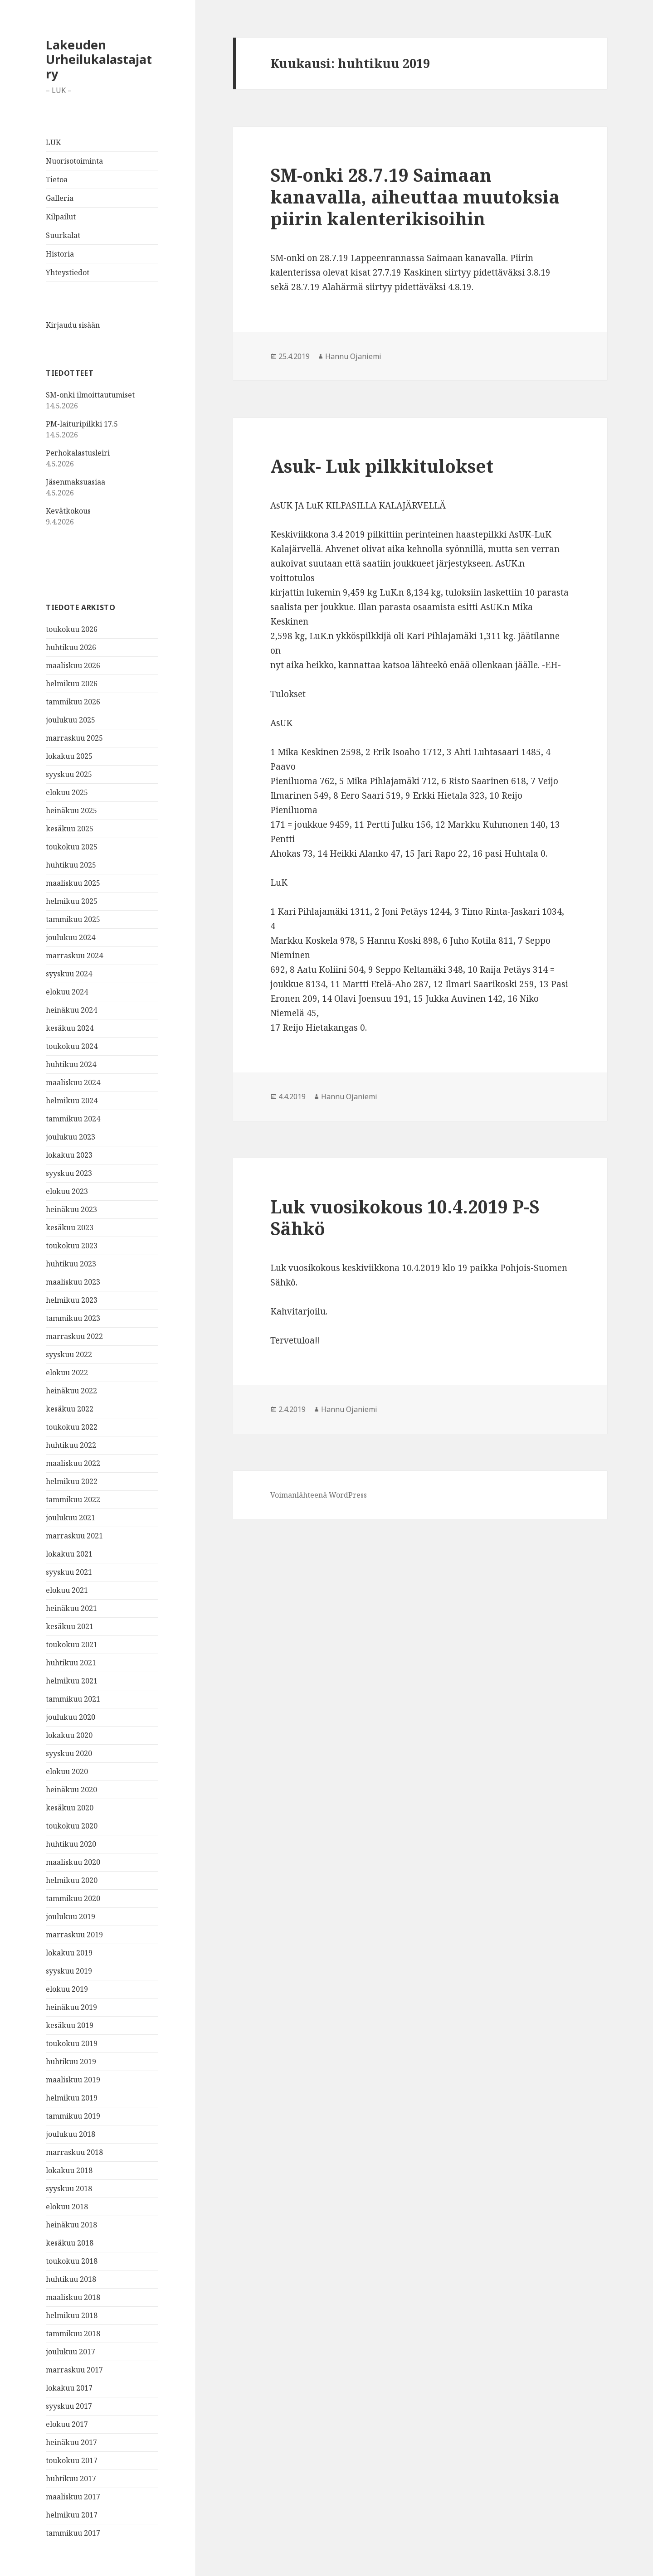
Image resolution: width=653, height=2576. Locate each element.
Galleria (59, 198)
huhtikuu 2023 (71, 1264)
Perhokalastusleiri (78, 453)
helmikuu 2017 (71, 2515)
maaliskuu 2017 (73, 2497)
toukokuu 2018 (71, 2261)
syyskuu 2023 (69, 1173)
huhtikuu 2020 (71, 1844)
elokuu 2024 (67, 992)
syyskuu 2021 (69, 1572)
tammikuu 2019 (73, 2116)
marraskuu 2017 (74, 2370)
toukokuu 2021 (71, 1644)
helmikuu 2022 (71, 1481)
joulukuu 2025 (70, 720)
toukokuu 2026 (71, 629)
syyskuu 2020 (69, 1753)
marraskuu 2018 (74, 2152)
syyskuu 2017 (69, 2406)
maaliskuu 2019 (73, 2080)
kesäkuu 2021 (69, 1626)
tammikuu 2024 (73, 1119)
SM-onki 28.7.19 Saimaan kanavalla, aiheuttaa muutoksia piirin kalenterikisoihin (415, 196)
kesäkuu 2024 (69, 1028)
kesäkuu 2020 (69, 1808)
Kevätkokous (68, 511)
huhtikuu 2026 (71, 647)
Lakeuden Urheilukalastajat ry (99, 59)
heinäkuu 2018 (71, 2225)
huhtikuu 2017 (71, 2479)
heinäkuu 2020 (71, 1790)
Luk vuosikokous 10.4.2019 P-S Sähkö (404, 1217)
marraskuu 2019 (74, 1935)
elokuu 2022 (67, 1373)
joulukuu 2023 (70, 1137)
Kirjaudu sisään (73, 325)
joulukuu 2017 (70, 2352)
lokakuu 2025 (69, 756)
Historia (60, 254)
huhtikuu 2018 (71, 2279)
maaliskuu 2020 (73, 1862)
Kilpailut (61, 217)
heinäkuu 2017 (71, 2442)
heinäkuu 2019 (71, 2007)
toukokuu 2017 (71, 2460)
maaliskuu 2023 (73, 1282)
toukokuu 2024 (71, 1046)
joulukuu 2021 (70, 1518)
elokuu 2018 (67, 2207)
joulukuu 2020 (70, 1717)
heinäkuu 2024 (71, 1010)
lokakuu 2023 (69, 1155)
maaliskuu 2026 (73, 665)
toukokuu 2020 (71, 1826)
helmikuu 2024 (71, 1101)
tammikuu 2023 (73, 1318)
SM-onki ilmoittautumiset (90, 395)
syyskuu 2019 (69, 1971)
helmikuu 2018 (71, 2315)
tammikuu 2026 (73, 702)
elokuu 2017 (67, 2424)
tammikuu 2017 (73, 2533)
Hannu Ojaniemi (353, 356)
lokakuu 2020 (69, 1735)
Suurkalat (63, 235)
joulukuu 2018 (70, 2134)
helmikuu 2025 (71, 901)
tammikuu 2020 (73, 1898)
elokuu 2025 (67, 792)
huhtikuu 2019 (71, 2062)
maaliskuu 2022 (73, 1463)
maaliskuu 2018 (73, 2297)
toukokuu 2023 (71, 1246)
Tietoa (57, 179)
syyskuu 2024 (69, 974)
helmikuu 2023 (71, 1300)
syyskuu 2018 (69, 2188)
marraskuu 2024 (74, 956)
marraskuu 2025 (74, 738)
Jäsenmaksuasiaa (75, 482)
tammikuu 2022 (73, 1499)
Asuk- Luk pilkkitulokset (381, 466)
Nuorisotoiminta (74, 161)
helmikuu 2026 (71, 684)
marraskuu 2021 (74, 1536)
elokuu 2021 (67, 1590)
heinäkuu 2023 (71, 1209)
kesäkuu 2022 (69, 1409)
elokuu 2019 (67, 1989)
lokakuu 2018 (69, 2170)
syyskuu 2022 (69, 1354)
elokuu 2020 (67, 1771)
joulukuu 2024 (70, 937)
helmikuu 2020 (71, 1880)
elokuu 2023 (67, 1191)
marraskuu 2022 (74, 1336)
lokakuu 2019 (69, 1953)
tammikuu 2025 (73, 919)
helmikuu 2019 (71, 2098)
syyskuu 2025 (69, 774)
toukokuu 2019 (71, 2043)
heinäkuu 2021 (71, 1608)
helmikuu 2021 (71, 1681)
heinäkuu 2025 (71, 810)
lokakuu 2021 (69, 1554)
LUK (53, 142)
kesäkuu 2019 (69, 2025)
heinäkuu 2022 (71, 1391)
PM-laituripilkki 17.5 (82, 424)
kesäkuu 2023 (69, 1227)
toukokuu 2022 (71, 1427)
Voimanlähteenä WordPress (318, 1495)
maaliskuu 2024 (73, 1082)
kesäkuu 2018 (69, 2243)
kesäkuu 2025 (69, 829)
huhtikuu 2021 (71, 1663)
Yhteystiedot (67, 272)
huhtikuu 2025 (71, 865)
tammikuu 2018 (73, 2333)
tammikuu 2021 (73, 1699)
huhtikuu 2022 (71, 1445)
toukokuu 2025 (71, 847)
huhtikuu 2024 (71, 1064)
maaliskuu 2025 (73, 883)
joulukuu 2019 (70, 1916)
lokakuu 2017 (69, 2388)
